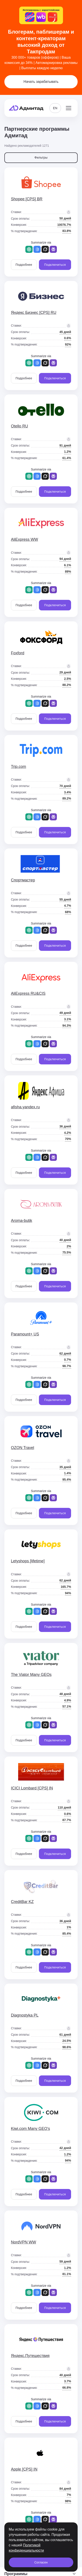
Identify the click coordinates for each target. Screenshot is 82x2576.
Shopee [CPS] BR (26, 199)
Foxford (17, 653)
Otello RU (19, 426)
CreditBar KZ (22, 1901)
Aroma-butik (21, 1220)
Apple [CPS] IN (24, 2469)
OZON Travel (22, 1447)
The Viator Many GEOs (31, 1674)
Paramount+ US (25, 1334)
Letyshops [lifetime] (28, 1561)
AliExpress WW (24, 539)
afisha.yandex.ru (25, 1107)
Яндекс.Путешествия (30, 2355)
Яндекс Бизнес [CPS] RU (33, 312)
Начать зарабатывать (41, 81)
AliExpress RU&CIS (28, 993)
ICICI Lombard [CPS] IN (32, 1788)
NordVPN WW (23, 2242)
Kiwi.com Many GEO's (30, 2128)
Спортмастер (23, 880)
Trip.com (18, 766)
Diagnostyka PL (24, 2015)
